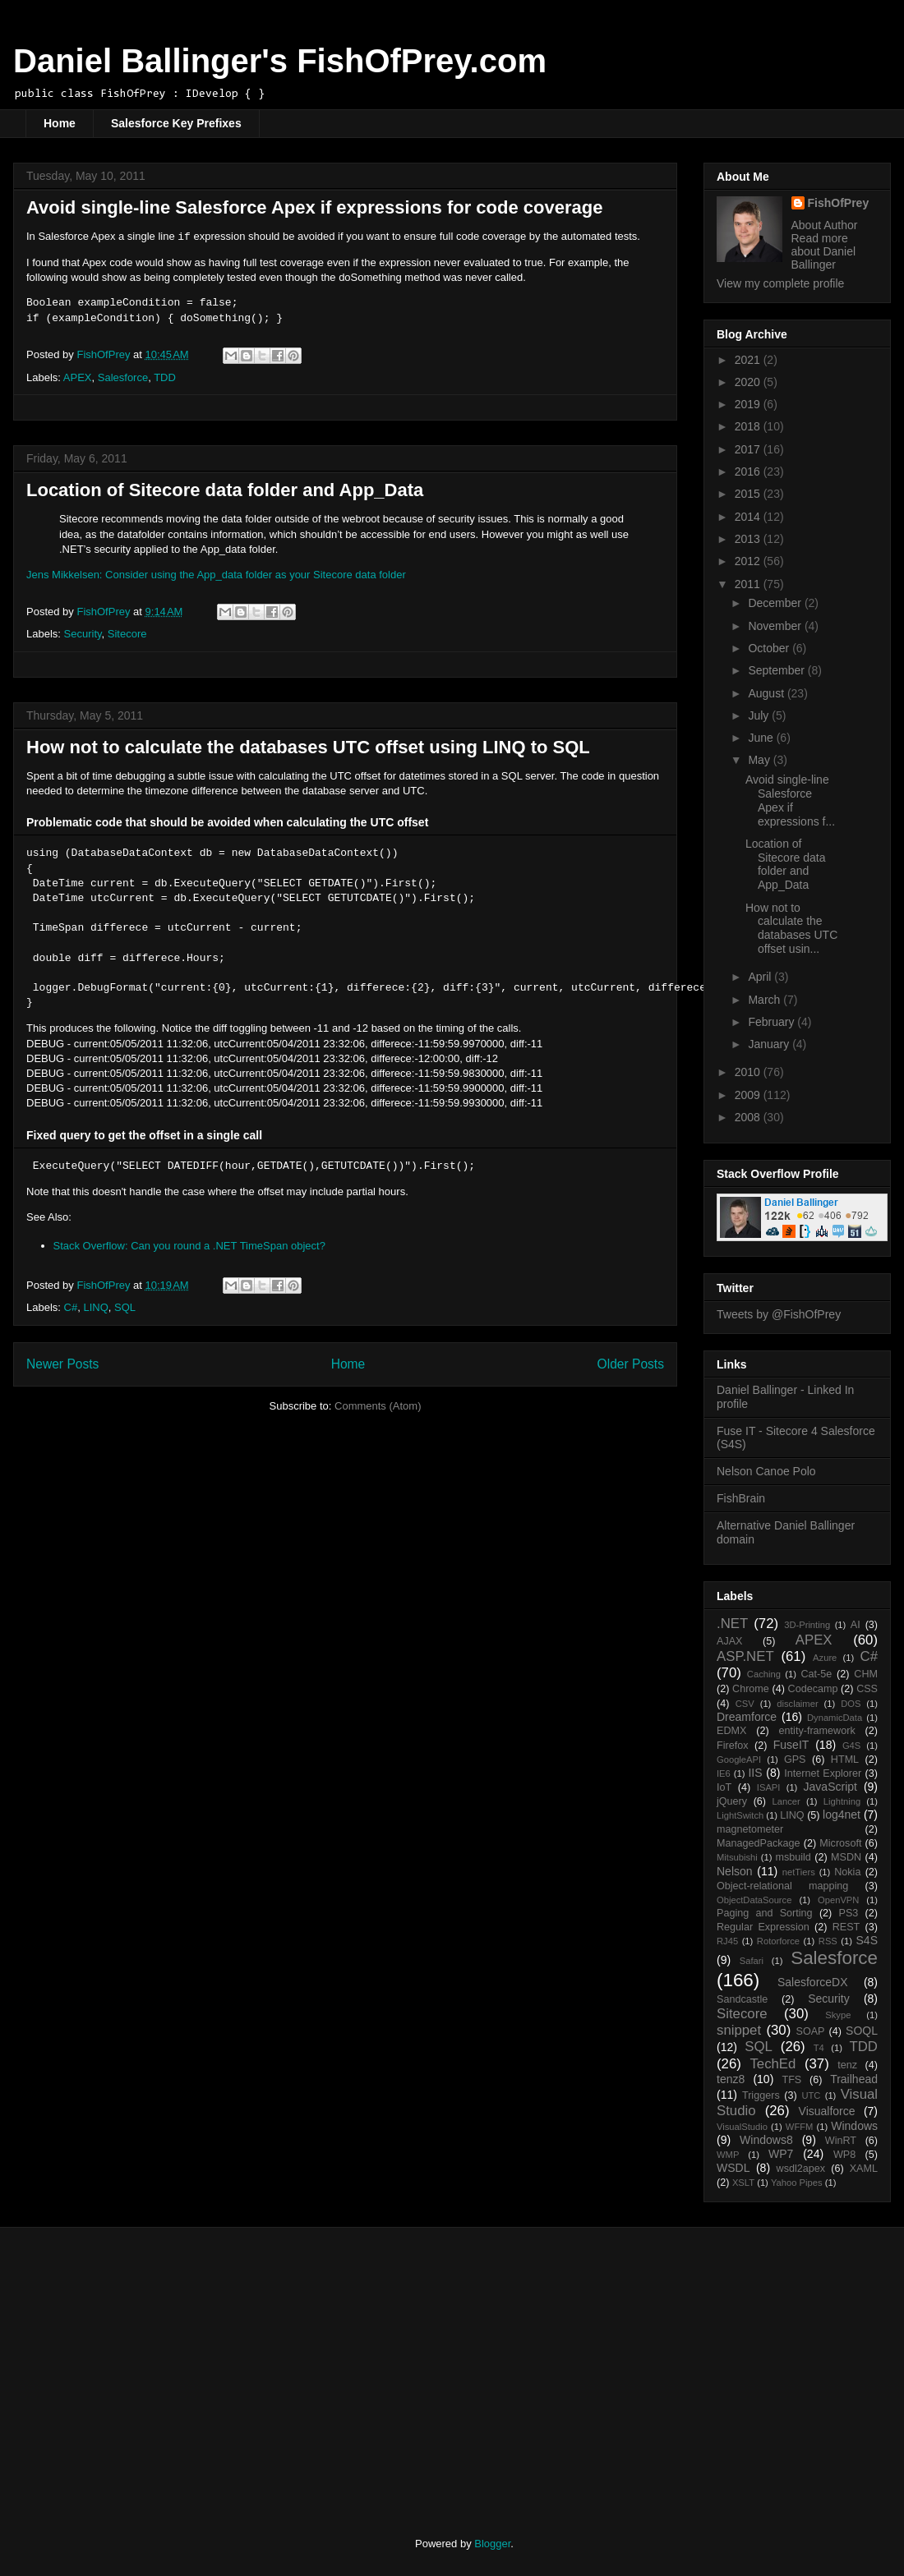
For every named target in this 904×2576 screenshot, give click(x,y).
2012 (749, 561)
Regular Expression (763, 1927)
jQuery (732, 1801)
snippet (739, 2030)
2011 (749, 584)
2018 (749, 426)
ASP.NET (745, 1656)
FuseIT (791, 1744)
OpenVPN (838, 1900)
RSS (828, 1941)
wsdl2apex (801, 2168)
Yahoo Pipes (797, 2182)
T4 (819, 2048)
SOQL (862, 2030)
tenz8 (731, 2079)
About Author (824, 225)
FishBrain (741, 1498)
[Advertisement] (163, 2367)
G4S (851, 1745)
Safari (751, 1961)
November (776, 625)
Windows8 (766, 2139)
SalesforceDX (812, 1982)
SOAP (810, 2031)
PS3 (849, 1913)
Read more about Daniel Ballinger (823, 251)
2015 (749, 493)
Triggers (761, 2095)
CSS (867, 1689)
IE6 (724, 1773)
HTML (845, 1759)
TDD (165, 377)
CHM (866, 1674)
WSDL (733, 2167)
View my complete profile (780, 283)
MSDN (846, 1857)
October (770, 648)
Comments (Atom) (377, 1406)
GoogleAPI (739, 1759)
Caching (764, 1674)
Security (83, 634)
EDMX (731, 1730)
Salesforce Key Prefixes (176, 123)
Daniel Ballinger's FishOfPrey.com (280, 61)
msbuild (792, 1857)
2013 (749, 538)
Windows (854, 2125)
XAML (864, 2168)
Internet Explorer (822, 1773)
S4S (867, 1940)
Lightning (841, 1801)
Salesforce (123, 377)
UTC (810, 2095)
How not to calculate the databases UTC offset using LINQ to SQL (308, 747)
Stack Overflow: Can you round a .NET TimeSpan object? (189, 1246)
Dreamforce (747, 1716)
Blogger (492, 2543)
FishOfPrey (838, 202)
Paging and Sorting (765, 1913)
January (770, 1044)
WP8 (844, 2154)
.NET (732, 1623)
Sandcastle (742, 1999)
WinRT (840, 2140)
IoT (724, 1787)
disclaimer (797, 1704)
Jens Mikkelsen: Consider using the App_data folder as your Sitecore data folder (216, 574)
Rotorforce (778, 1941)
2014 (749, 516)
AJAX (730, 1641)
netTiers (798, 1872)
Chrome (750, 1689)
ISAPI (769, 1787)
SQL (125, 1307)
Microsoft (840, 1843)
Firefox (733, 1745)
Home (60, 123)
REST (846, 1927)
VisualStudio (742, 2127)
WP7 (780, 2153)
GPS (795, 1759)
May (760, 759)
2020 (749, 382)
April (761, 976)
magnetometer (750, 1829)
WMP (728, 2155)
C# (71, 1307)
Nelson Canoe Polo (766, 1471)
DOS (850, 1704)
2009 (749, 1095)
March (765, 999)
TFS (791, 2080)
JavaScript (830, 1786)
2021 (749, 359)
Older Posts (630, 1364)
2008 (749, 1117)
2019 (749, 404)
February (772, 1021)
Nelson (735, 1871)
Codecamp (813, 1689)
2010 (749, 1072)
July (760, 715)
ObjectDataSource (754, 1900)
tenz (847, 2065)
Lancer (786, 1801)
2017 (749, 449)
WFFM (800, 2127)
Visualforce (827, 2111)
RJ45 (727, 1941)
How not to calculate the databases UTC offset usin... (791, 928)
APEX (77, 377)
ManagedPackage (758, 1843)
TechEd (772, 2064)
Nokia (847, 1872)
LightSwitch (740, 1815)
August (767, 693)
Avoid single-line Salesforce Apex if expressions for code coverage (314, 207)
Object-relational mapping (782, 1886)
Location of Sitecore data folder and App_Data (224, 490)
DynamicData (834, 1718)
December (776, 603)
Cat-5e (816, 1674)
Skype (838, 2015)
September (777, 670)
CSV (745, 1704)
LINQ (95, 1307)
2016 (749, 471)
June (762, 737)
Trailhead (854, 2079)
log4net (841, 1814)
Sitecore (127, 634)
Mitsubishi (737, 1857)
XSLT (743, 2182)
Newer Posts (62, 1364)
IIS (755, 1772)
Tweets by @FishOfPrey (779, 1314)
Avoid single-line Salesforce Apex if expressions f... (790, 800)
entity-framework (817, 1730)
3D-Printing (807, 1625)
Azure (825, 1658)
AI (855, 1625)
